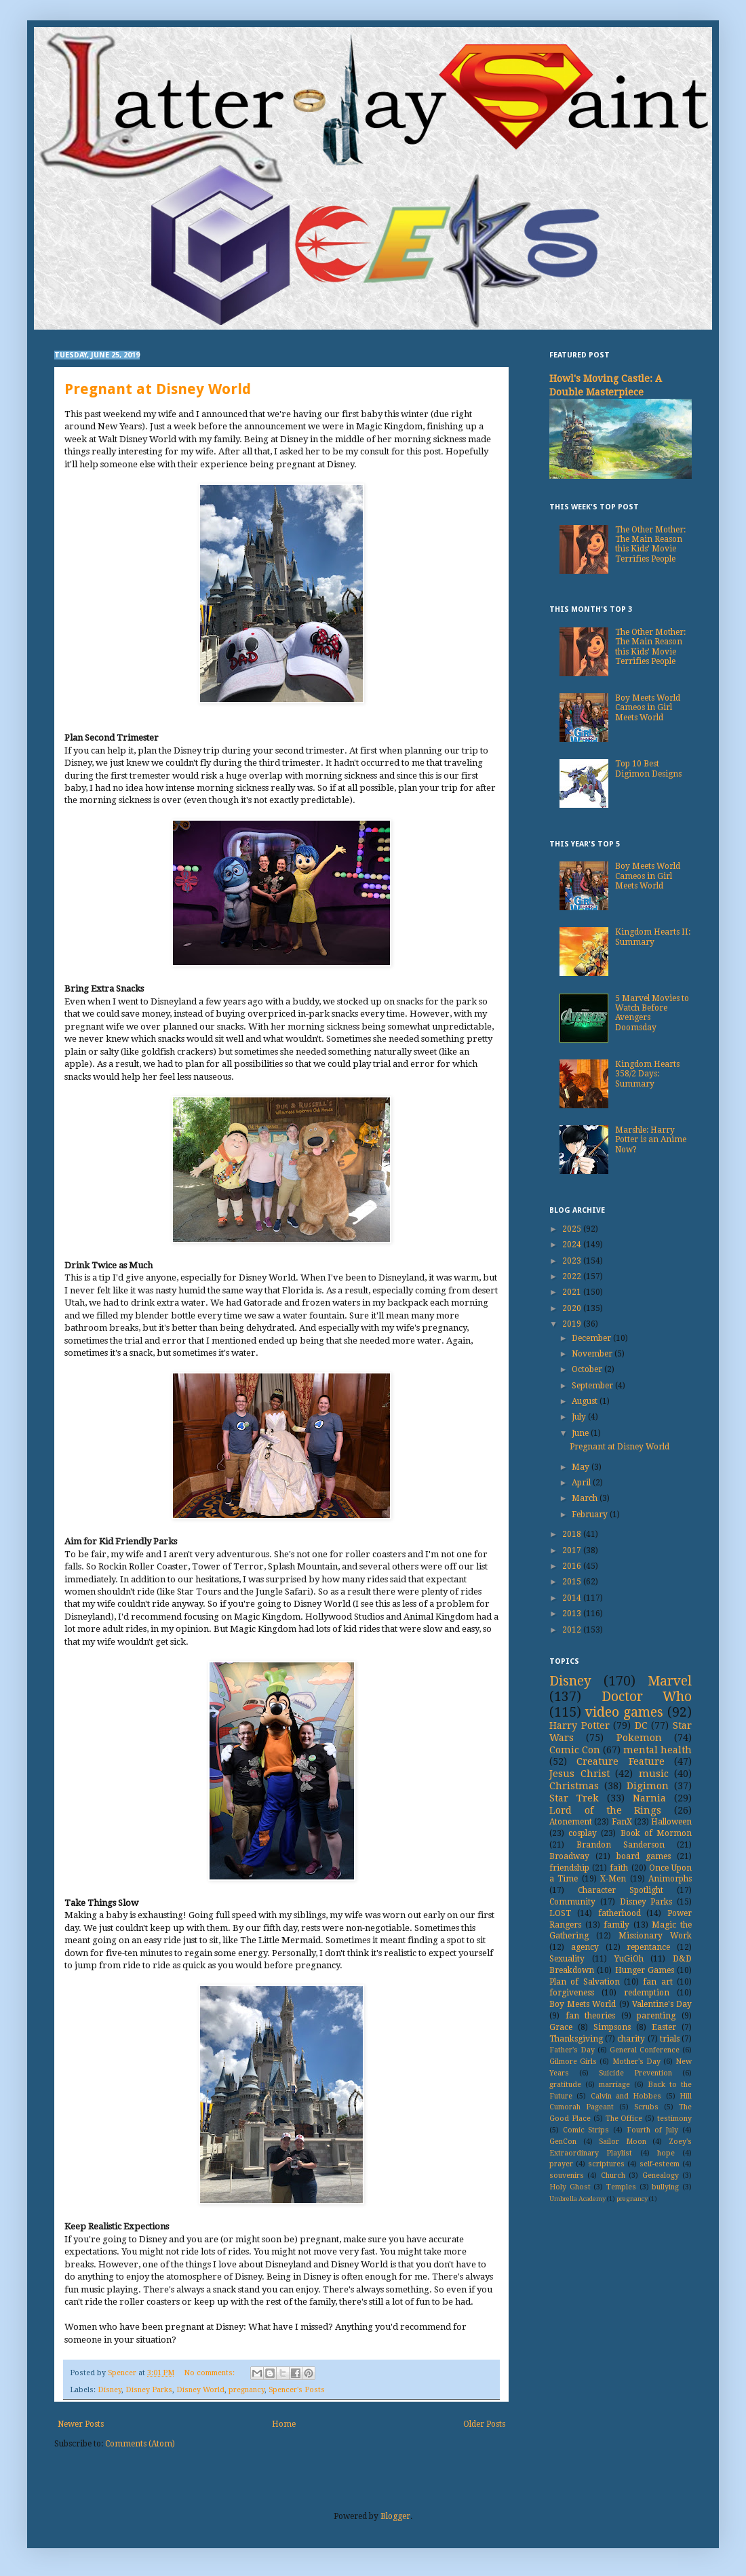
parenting (656, 2016)
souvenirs (566, 2175)
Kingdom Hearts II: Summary (652, 936)
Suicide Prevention (635, 2073)
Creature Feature (620, 1761)
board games (643, 1856)
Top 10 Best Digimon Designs (648, 768)
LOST (560, 1913)
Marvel (670, 1681)
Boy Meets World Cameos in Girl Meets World (647, 707)
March (586, 1498)
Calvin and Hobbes (626, 2096)
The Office (624, 2118)
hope (666, 2153)
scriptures (606, 2164)
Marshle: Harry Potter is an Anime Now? (650, 1139)
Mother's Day (636, 2061)
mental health (657, 1749)
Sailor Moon (622, 2141)
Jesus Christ (579, 1773)
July (580, 1417)
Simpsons (612, 2027)
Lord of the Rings (605, 1810)
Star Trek (574, 1798)
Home (284, 2424)
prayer (561, 2164)
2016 (572, 1566)
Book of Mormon (656, 1833)
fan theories (591, 2016)
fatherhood (619, 1913)
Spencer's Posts (297, 2389)
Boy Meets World (582, 2004)
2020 (572, 1308)
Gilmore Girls (573, 2061)
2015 (572, 1581)
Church (613, 2175)
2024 (572, 1244)
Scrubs (646, 2107)
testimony (674, 2118)
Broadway (569, 1856)
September (593, 1385)
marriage (614, 2084)
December (592, 1338)
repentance (648, 1947)
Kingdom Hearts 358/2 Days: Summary (647, 1074)
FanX (622, 1822)
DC (641, 1725)
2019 (572, 1324)
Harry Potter (579, 1725)
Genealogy (660, 2175)
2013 (572, 1613)
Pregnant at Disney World (157, 388)
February (591, 1514)
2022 (572, 1276)
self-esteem (660, 2164)
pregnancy (246, 2389)
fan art (657, 1982)
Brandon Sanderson (620, 1845)
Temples (621, 2187)
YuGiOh (629, 1959)
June (581, 1433)
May (581, 1467)
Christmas (574, 1785)
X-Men (613, 1879)
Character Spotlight (620, 1890)
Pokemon (639, 1737)
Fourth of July (652, 2130)
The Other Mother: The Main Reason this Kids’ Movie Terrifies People (650, 544)
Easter (664, 2027)
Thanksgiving (576, 2039)
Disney (109, 2389)
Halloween (671, 1822)
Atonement (570, 1822)
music (654, 1773)
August (586, 1401)
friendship (569, 1868)
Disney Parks (148, 2389)
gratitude (565, 2084)
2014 (572, 1598)
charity (631, 2039)
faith (619, 1868)
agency (585, 1947)
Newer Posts (81, 2424)
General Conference (645, 2050)
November (593, 1354)
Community (572, 1902)
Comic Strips (586, 2130)
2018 (572, 1534)
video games (624, 1712)
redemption (646, 1992)
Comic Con (574, 1749)
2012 (572, 1630)
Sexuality (567, 1959)
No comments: (210, 2372)
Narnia (649, 1798)
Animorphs (670, 1879)
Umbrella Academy (577, 2198)
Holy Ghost (570, 2187)
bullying (665, 2187)
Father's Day (572, 2050)
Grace (560, 2027)
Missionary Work (655, 1935)
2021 (572, 1292)
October (588, 1369)
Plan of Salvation (584, 1982)
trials (670, 2039)
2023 (572, 1261)
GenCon (562, 2141)
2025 (572, 1229)
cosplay (582, 1833)
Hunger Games (644, 1970)
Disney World (200, 2389)
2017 (572, 1550)
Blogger (395, 2516)
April (582, 1482)
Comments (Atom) (140, 2443)
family (616, 1925)
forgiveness (571, 1992)
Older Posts (484, 2424)
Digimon (648, 1785)
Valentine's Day (662, 2004)
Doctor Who (647, 1696)
